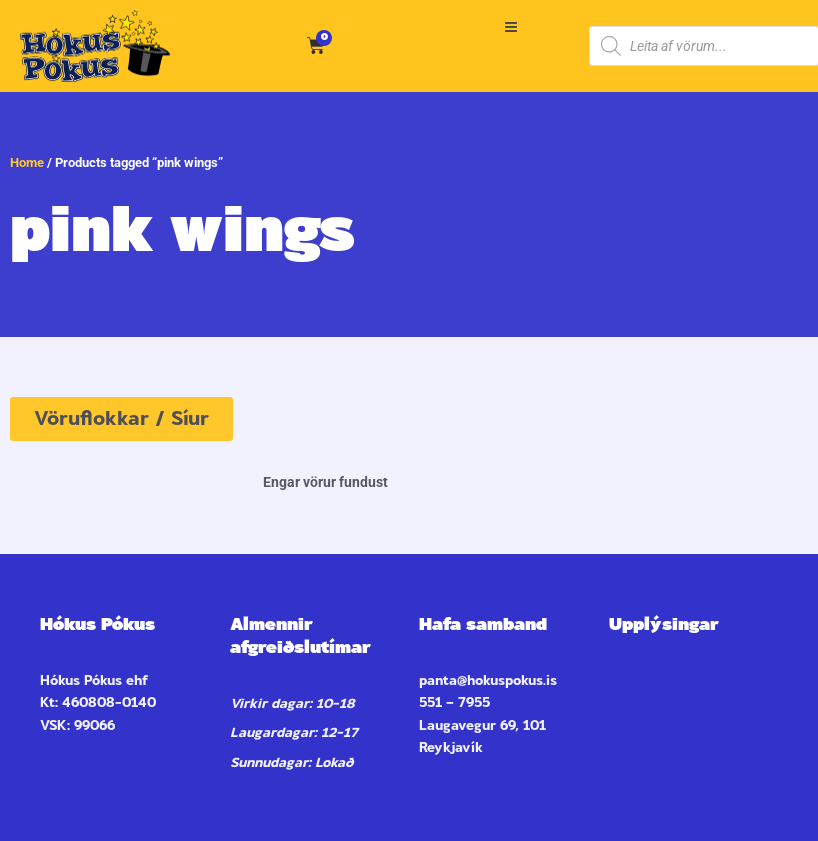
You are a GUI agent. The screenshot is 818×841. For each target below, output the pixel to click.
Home (27, 162)
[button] (511, 27)
